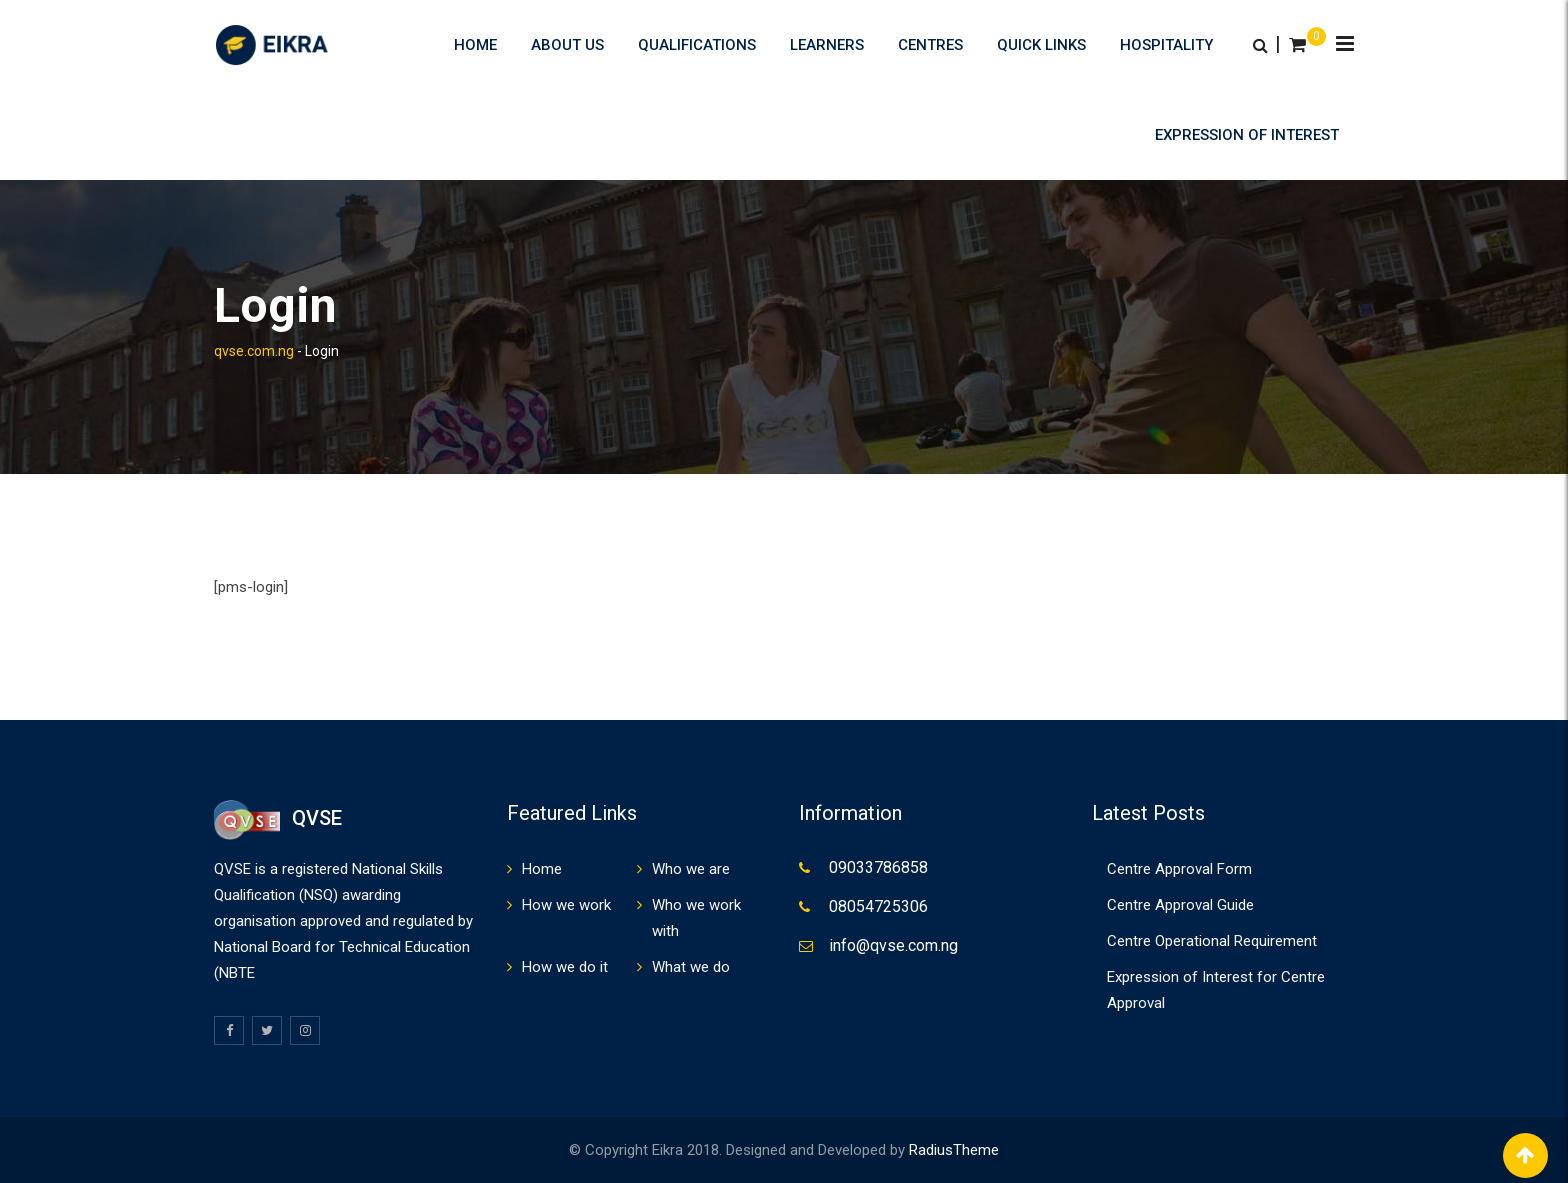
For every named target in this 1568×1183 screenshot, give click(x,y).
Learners (827, 45)
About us (567, 45)
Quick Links (1041, 45)
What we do (691, 967)
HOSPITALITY (1166, 45)
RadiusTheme (954, 1150)
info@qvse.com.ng (893, 945)
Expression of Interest (1247, 135)
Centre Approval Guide (1180, 905)
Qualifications (697, 45)
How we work (566, 905)
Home (475, 45)
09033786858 (878, 867)
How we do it (565, 967)
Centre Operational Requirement (1212, 941)
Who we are (691, 869)
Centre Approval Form (1179, 869)
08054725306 (878, 906)
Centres (930, 45)
